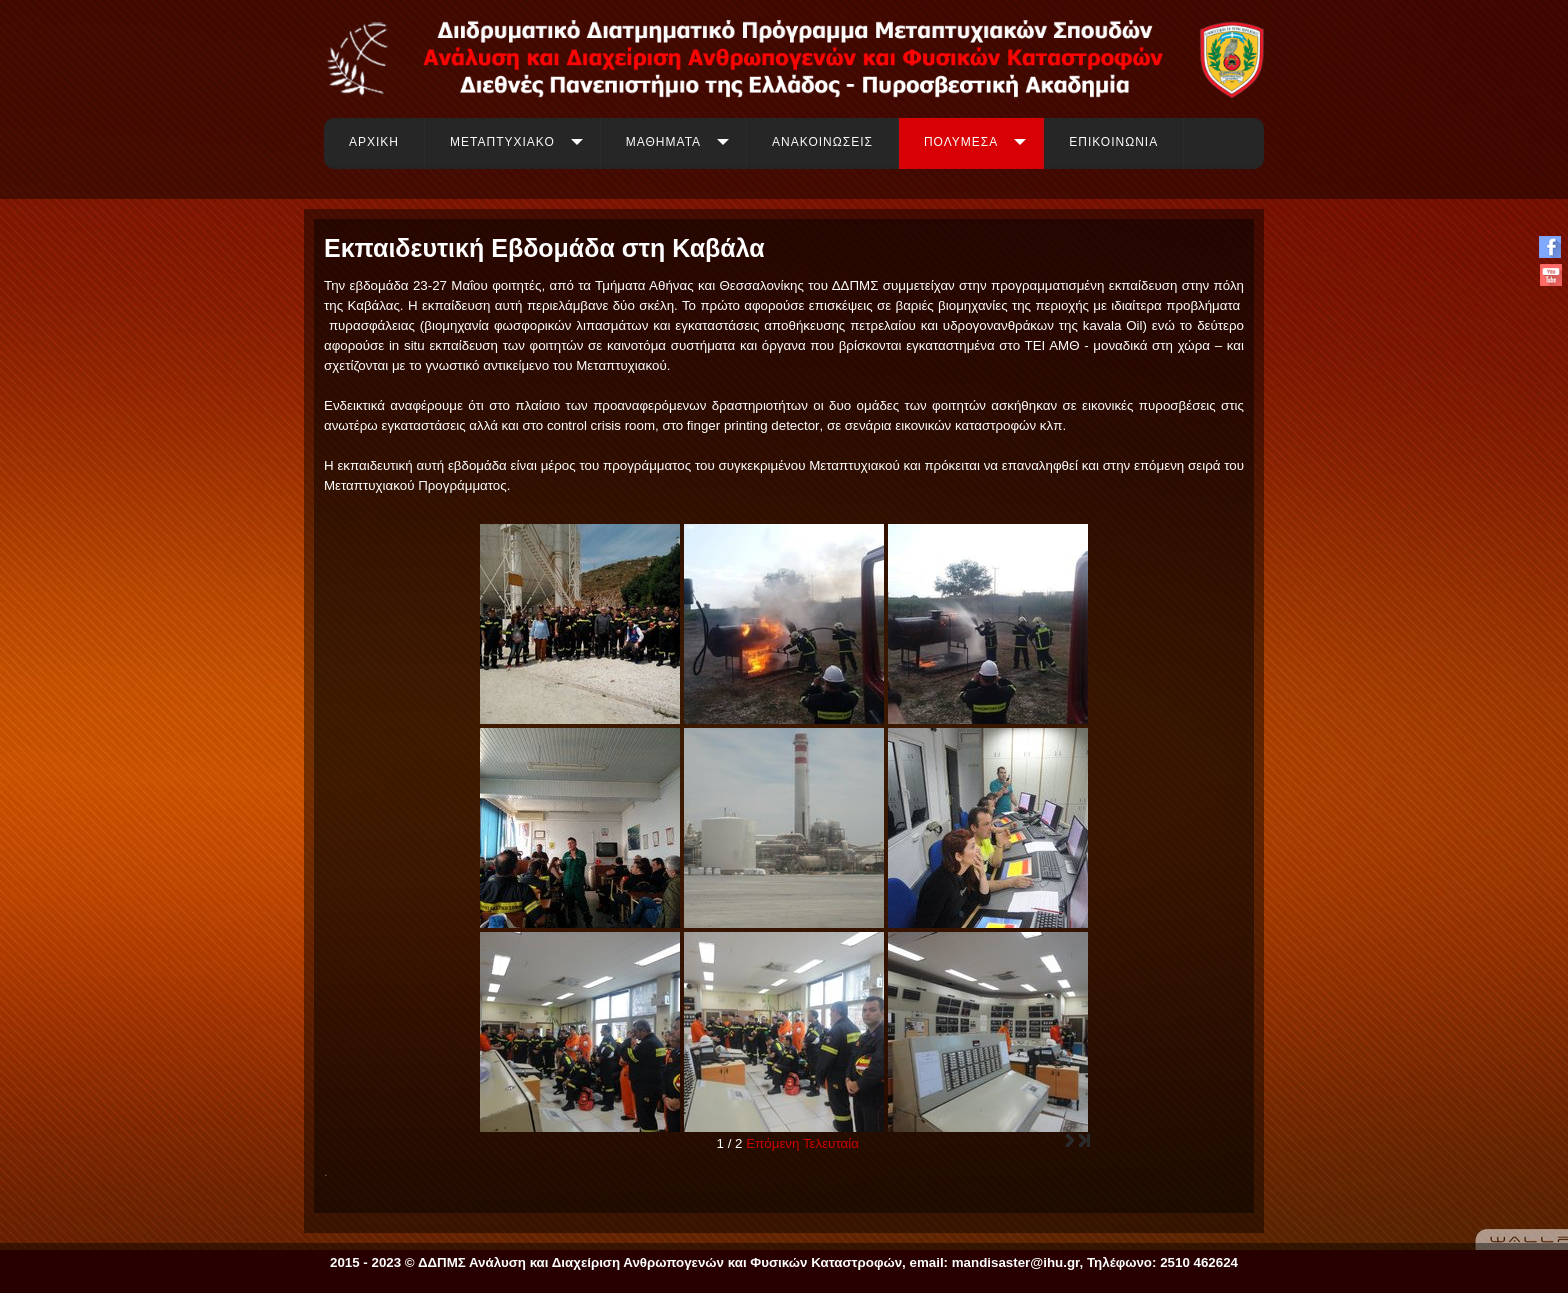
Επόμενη (772, 1143)
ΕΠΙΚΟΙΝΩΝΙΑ (1113, 142)
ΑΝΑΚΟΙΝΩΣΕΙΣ (822, 142)
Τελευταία (831, 1143)
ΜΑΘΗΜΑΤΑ (663, 142)
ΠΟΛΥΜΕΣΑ (961, 142)
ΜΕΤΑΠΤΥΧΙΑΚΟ (502, 142)
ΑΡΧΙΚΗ (374, 142)
